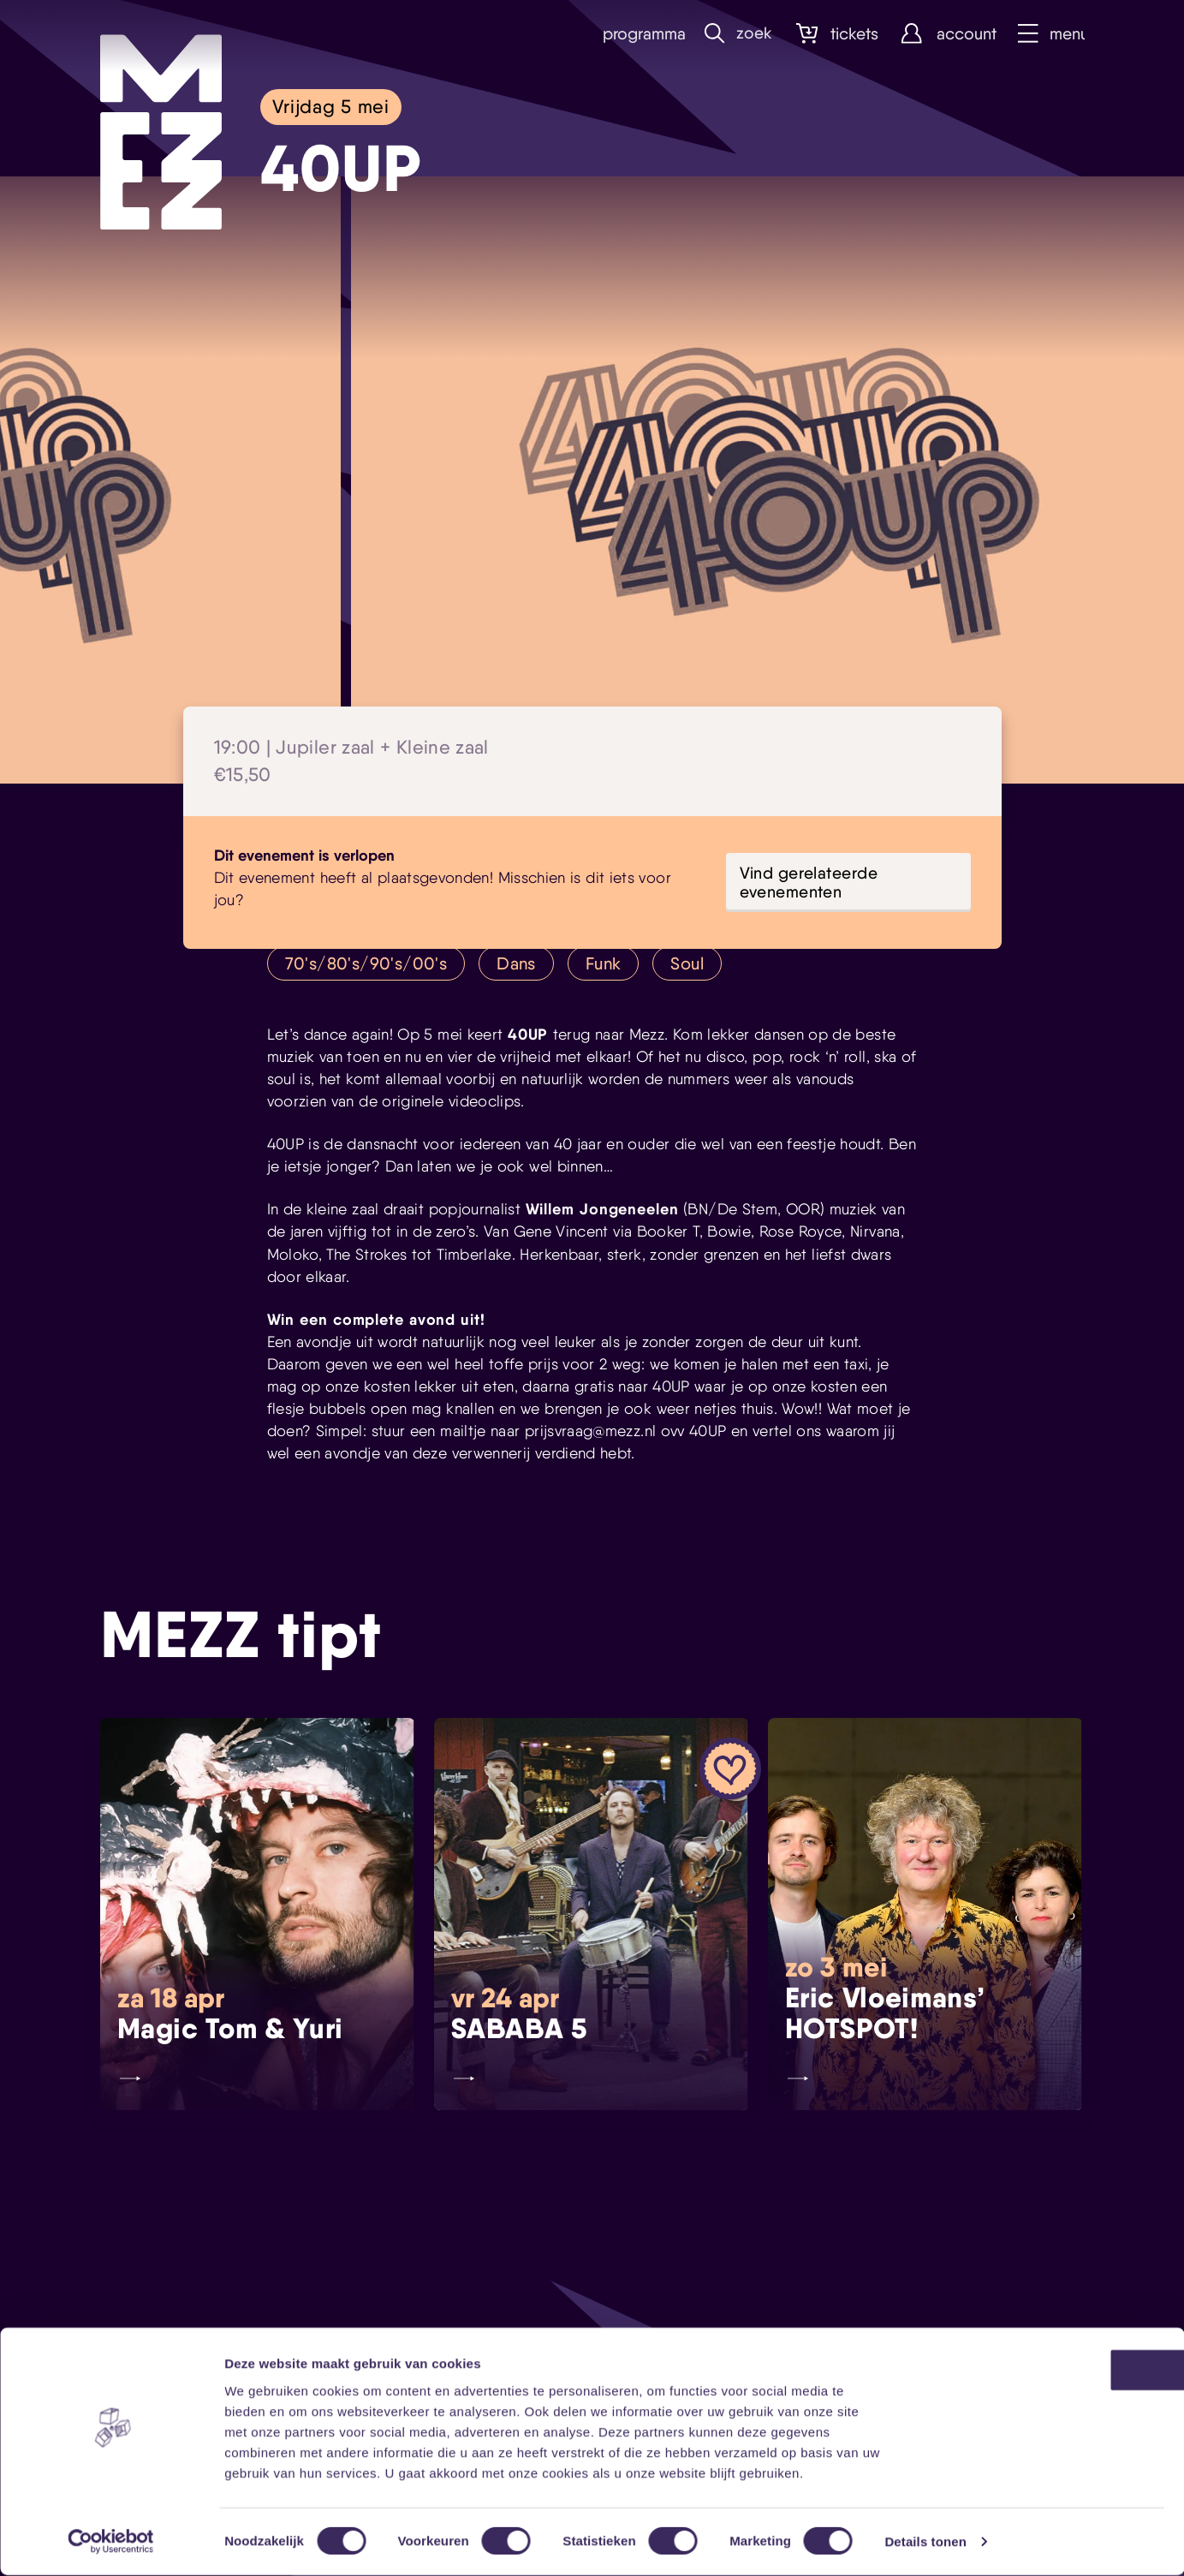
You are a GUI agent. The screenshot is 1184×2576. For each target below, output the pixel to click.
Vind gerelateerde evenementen (809, 882)
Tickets (833, 34)
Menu (1049, 34)
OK (1041, 2371)
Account (943, 34)
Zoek (734, 34)
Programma (633, 34)
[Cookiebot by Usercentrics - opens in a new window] (111, 2542)
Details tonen (925, 2542)
